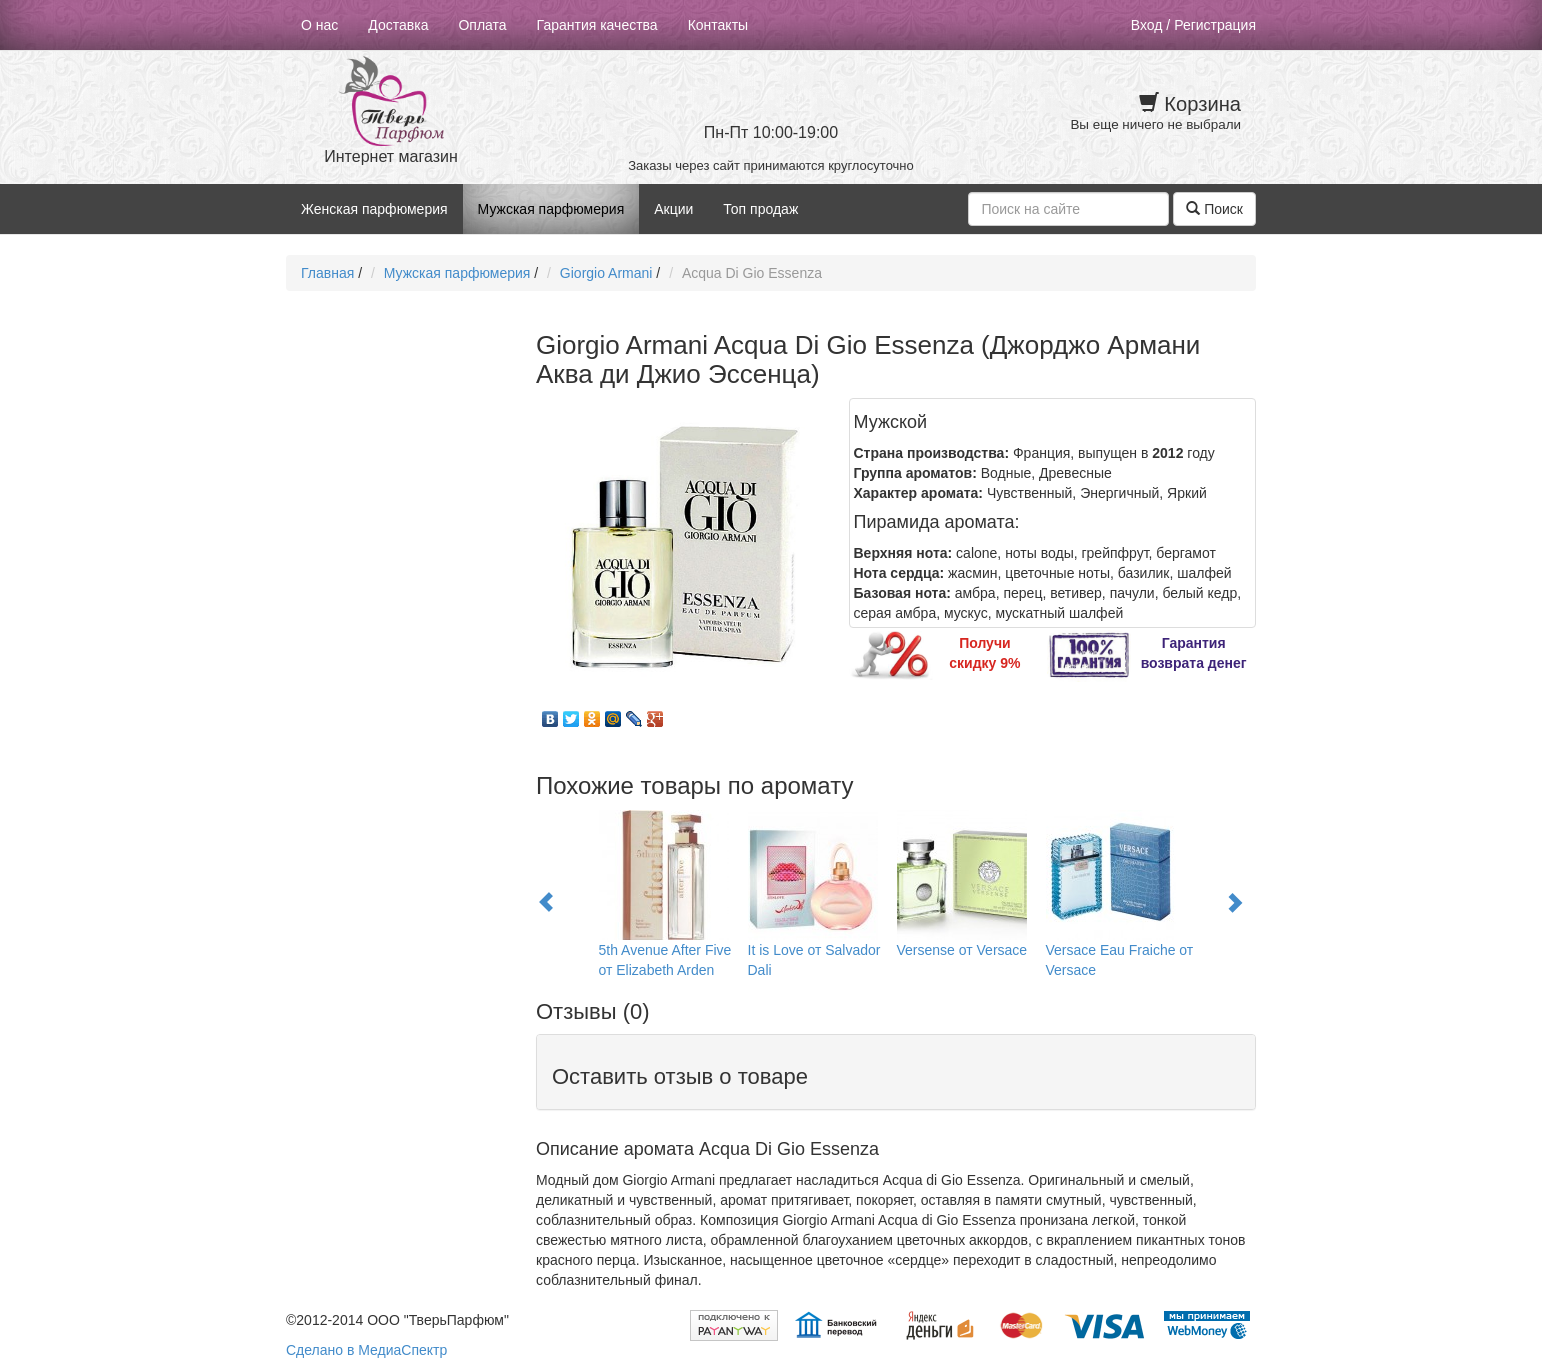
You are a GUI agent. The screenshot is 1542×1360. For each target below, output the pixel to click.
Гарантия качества (597, 25)
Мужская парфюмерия (551, 209)
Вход (1147, 25)
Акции (673, 209)
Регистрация (1215, 25)
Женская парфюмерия (374, 209)
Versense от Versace (962, 950)
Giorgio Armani (606, 273)
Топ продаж (760, 209)
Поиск (1214, 209)
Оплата (482, 25)
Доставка (398, 25)
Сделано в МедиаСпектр (366, 1350)
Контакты (718, 25)
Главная (327, 273)
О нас (319, 25)
